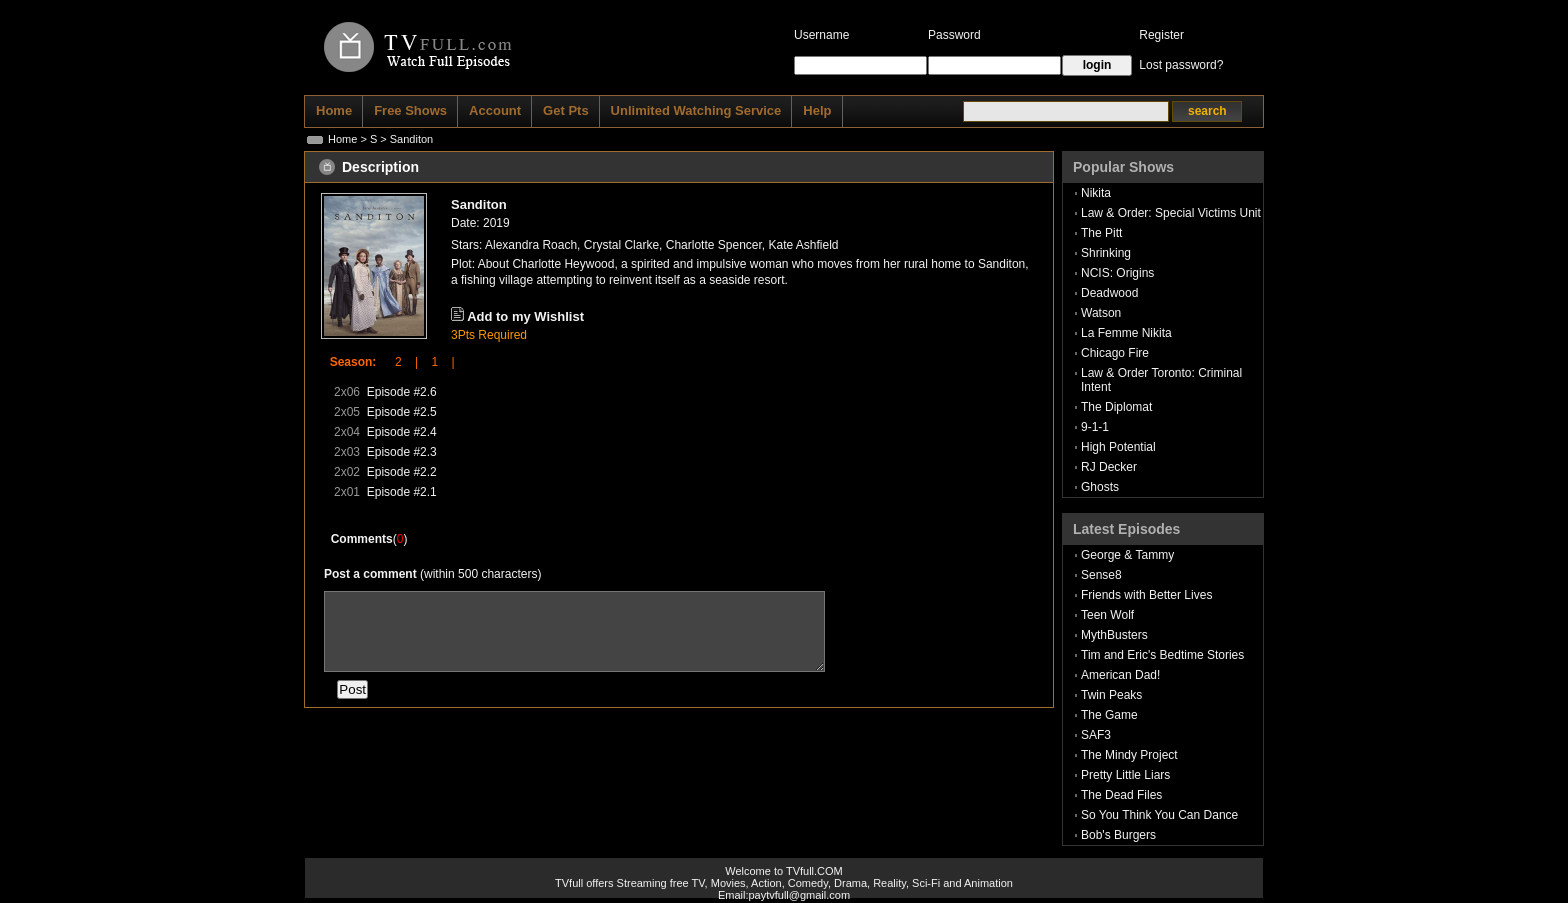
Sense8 (1101, 575)
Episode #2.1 (402, 492)
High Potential (1118, 447)
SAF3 (1096, 735)
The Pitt (1101, 233)
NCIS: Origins (1117, 273)
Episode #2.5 (402, 412)
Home (342, 139)
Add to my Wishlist (525, 316)
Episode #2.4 (402, 432)
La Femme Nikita (1126, 333)
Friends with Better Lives (1146, 595)
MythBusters (1114, 635)
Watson (1101, 313)
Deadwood (1109, 293)
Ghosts (1100, 487)
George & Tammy (1127, 555)
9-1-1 (1095, 427)
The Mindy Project (1129, 755)
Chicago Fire (1115, 353)
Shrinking (1106, 253)
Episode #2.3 (402, 452)
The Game (1109, 715)
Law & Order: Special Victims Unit (1171, 213)
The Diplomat (1116, 407)
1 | (436, 362)
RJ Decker (1109, 467)
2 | (400, 362)
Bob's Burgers (1118, 835)
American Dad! (1120, 675)
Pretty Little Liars (1125, 775)
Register (1161, 35)
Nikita (1096, 193)
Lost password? (1181, 65)
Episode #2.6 (402, 392)
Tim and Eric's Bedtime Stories (1162, 655)
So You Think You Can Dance (1159, 815)
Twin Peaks (1111, 695)
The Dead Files (1121, 795)
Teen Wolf (1107, 615)
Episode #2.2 (402, 472)
